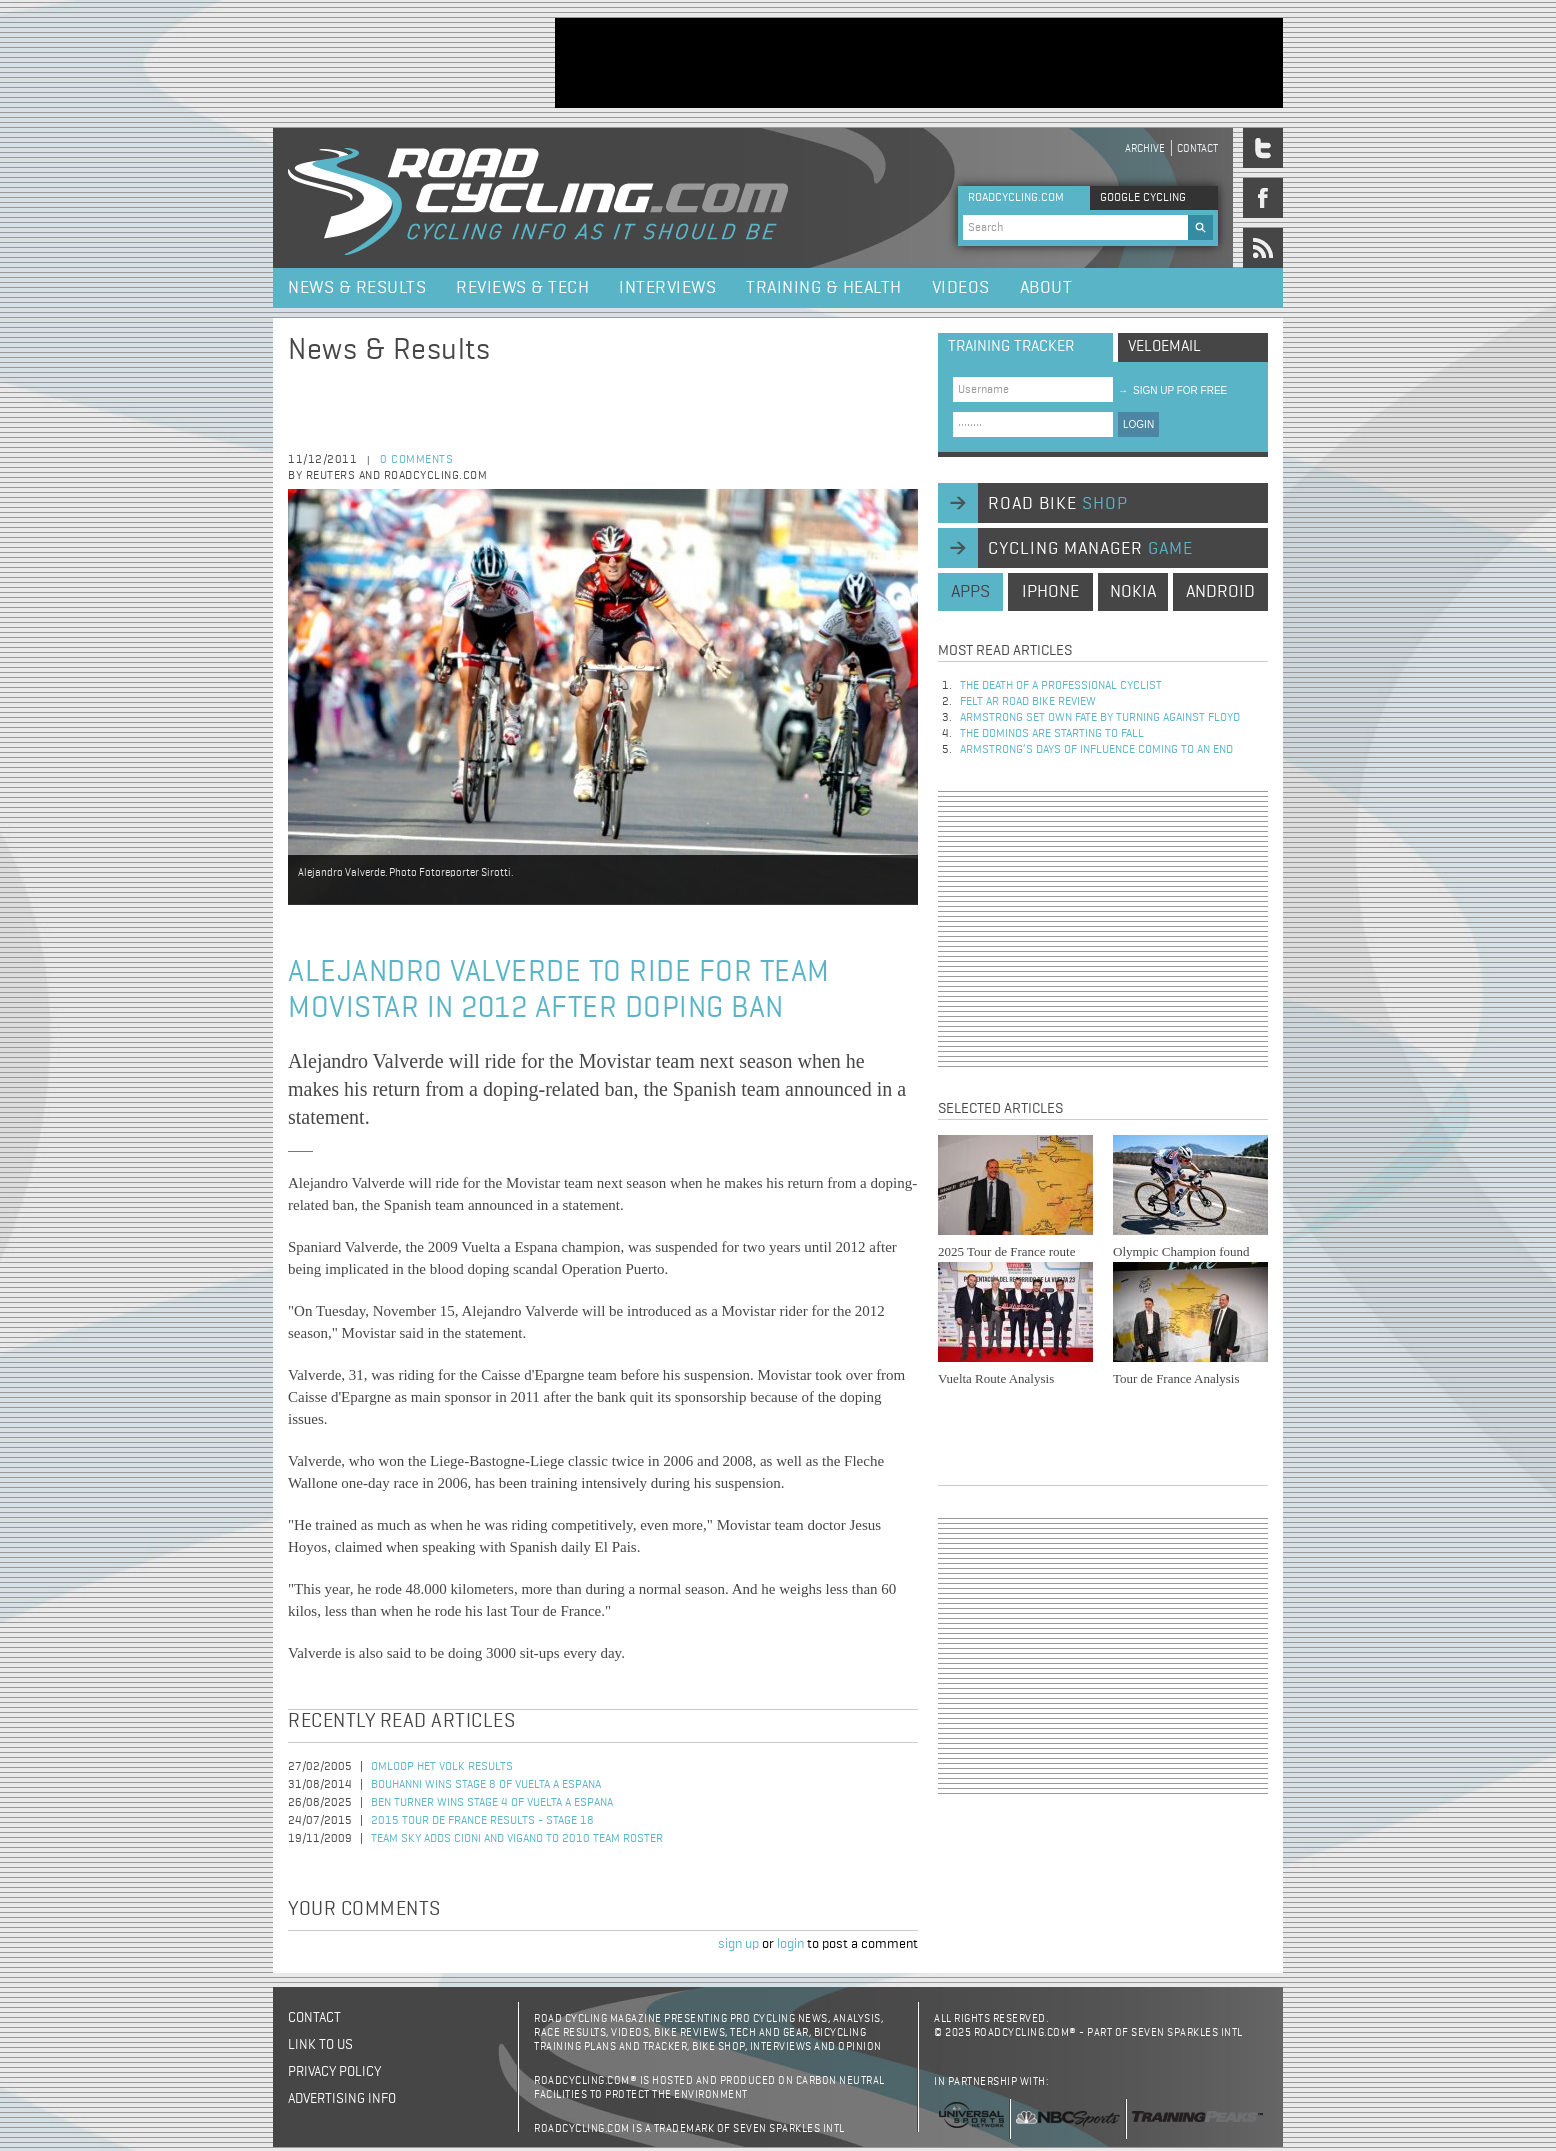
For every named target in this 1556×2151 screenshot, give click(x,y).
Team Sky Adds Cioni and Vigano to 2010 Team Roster (517, 1839)
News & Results (357, 288)
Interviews (667, 288)
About (1046, 288)
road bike (1058, 504)
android (1220, 592)
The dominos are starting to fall (1052, 734)
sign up (738, 1944)
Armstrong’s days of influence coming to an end (1096, 750)
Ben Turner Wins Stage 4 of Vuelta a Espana (492, 1803)
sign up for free (1172, 390)
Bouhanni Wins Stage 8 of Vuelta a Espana (486, 1785)
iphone (1050, 592)
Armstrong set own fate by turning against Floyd (1100, 718)
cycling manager (1090, 549)
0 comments (416, 460)
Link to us (320, 2045)
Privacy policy (334, 2072)
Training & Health (824, 288)
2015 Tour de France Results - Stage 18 (482, 1821)
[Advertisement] (919, 63)
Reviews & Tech (522, 288)
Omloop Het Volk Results (442, 1767)
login (790, 1944)
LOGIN (1138, 424)
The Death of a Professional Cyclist (1061, 686)
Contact (1197, 148)
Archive (1145, 148)
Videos (961, 288)
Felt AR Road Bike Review (1028, 702)
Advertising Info (342, 2099)
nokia (1133, 592)
